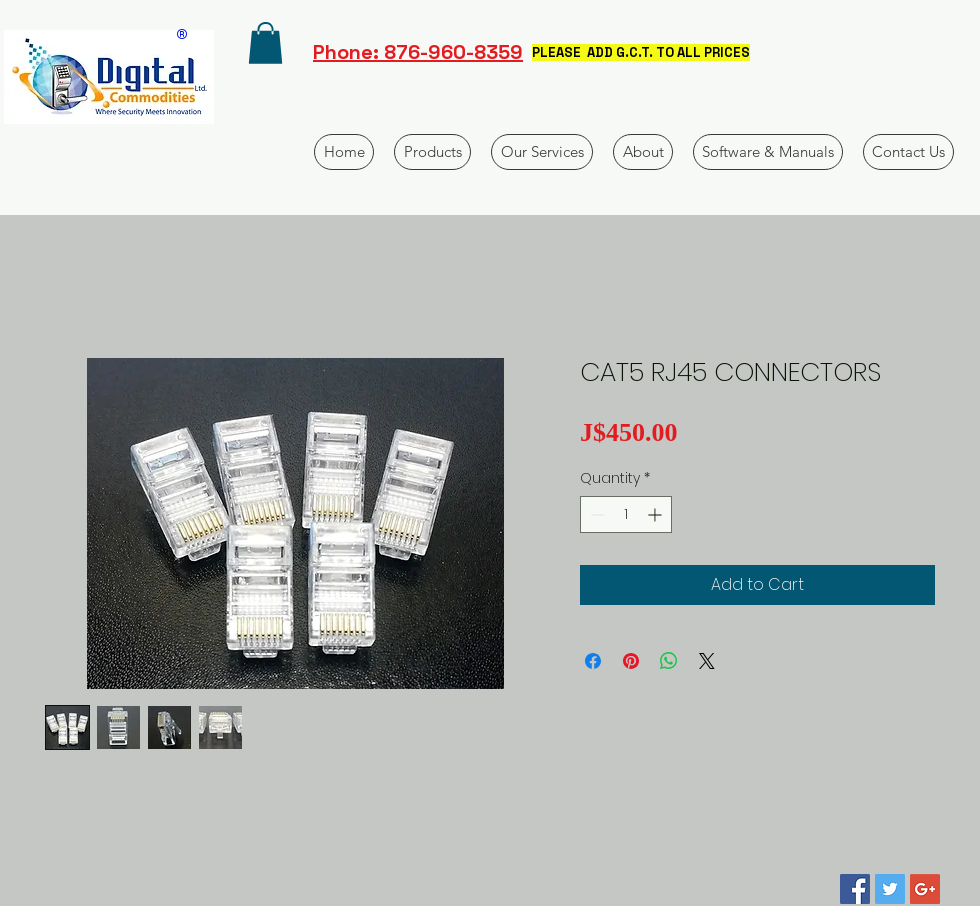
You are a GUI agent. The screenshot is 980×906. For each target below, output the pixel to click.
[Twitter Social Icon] (890, 889)
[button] (265, 43)
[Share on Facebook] (593, 661)
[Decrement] (595, 514)
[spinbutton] (626, 514)
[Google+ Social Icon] (925, 889)
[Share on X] (707, 661)
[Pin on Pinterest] (631, 661)
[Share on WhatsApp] (669, 661)
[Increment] (656, 514)
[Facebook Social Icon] (855, 889)
